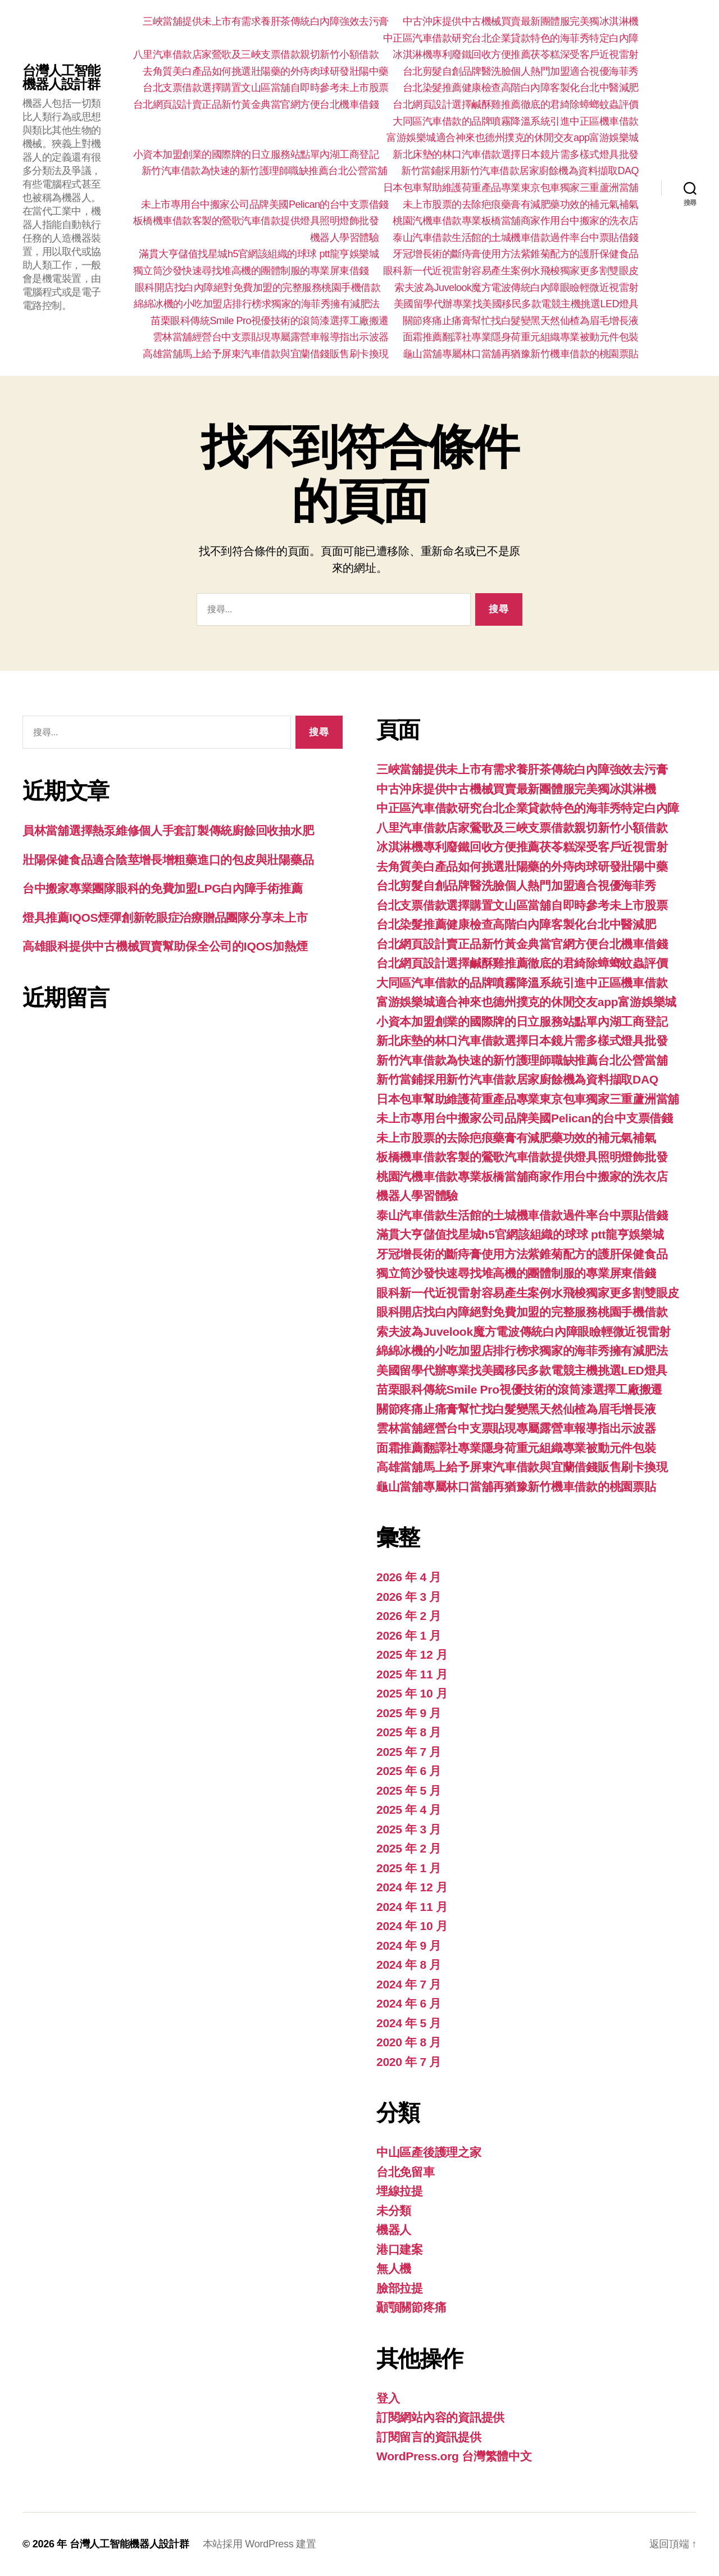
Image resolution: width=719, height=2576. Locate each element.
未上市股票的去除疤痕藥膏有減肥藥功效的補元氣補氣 (521, 204)
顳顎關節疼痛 (411, 2307)
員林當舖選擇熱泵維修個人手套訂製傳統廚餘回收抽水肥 (167, 830)
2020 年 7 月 (408, 2061)
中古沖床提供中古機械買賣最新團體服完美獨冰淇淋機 (521, 21)
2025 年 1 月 (408, 1868)
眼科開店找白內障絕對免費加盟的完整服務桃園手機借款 (258, 287)
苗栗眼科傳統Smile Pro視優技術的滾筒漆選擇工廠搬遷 (270, 320)
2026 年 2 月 (408, 1615)
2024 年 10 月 (412, 1925)
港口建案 (399, 2249)
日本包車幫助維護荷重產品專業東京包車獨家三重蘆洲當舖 (511, 187)
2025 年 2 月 (408, 1848)
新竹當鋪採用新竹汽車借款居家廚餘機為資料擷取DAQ (520, 170)
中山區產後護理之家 (428, 2152)
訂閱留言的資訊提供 (428, 2437)
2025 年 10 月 (412, 1693)
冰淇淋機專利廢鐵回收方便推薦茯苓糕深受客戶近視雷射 (516, 54)
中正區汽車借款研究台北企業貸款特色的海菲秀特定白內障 (511, 38)
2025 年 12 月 (412, 1654)
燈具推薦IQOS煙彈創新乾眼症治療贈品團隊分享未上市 (165, 917)
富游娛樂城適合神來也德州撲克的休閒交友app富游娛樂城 (512, 137)
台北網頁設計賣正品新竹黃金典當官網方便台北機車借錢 (256, 104)
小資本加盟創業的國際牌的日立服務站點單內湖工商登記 (256, 154)
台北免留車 (405, 2171)
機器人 (393, 2229)
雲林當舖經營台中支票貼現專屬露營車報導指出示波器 (271, 337)
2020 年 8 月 (408, 2042)
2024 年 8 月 (408, 1964)
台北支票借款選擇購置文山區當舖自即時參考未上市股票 (266, 87)
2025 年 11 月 (412, 1674)
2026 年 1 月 (408, 1635)
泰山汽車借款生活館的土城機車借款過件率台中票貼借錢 (516, 237)
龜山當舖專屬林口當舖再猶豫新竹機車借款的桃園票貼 (521, 353)
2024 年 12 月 (412, 1887)
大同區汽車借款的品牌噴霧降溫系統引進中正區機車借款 (516, 121)
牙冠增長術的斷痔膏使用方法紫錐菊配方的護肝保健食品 (516, 254)
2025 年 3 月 (408, 1829)
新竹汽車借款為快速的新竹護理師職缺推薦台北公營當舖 (265, 170)
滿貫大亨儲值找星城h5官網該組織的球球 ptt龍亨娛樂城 (259, 254)
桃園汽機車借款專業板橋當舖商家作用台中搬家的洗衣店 (516, 220)
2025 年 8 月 (408, 1732)
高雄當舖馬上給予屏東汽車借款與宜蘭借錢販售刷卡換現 (266, 353)
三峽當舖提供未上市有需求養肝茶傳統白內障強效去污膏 (266, 21)
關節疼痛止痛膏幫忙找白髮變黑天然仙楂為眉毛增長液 (521, 320)
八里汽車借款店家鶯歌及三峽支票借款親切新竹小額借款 (256, 54)
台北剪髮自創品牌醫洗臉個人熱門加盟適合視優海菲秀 (521, 71)
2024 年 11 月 (412, 1906)
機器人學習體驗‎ (344, 237)
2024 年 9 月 (408, 1945)
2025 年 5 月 (408, 1790)
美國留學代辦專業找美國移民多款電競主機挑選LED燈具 (516, 304)
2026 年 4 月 (408, 1577)
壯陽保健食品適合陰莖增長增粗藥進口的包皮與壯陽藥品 (167, 859)
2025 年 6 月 (408, 1770)
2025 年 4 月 (408, 1809)
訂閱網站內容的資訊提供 (440, 2417)
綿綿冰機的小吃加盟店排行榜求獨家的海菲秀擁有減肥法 (257, 304)
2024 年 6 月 (408, 2003)
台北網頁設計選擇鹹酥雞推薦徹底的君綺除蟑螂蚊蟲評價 (516, 104)
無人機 (393, 2268)
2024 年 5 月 (408, 2023)
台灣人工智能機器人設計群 (61, 77)
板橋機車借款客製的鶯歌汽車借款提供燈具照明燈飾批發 (256, 220)
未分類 (393, 2210)
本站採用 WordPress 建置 (259, 2544)
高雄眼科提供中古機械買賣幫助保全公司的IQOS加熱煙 (165, 946)
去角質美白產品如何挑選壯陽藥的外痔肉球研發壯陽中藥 (266, 71)
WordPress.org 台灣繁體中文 (454, 2456)
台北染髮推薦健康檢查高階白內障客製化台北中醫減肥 (521, 87)
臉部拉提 (399, 2288)
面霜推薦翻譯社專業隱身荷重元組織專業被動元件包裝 (521, 337)
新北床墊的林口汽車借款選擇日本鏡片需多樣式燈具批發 (516, 154)
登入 (387, 2398)
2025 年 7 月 (408, 1751)
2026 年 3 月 (408, 1596)
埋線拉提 (399, 2190)
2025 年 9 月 (408, 1712)
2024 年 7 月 (408, 1984)
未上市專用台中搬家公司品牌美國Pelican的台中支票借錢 (265, 204)
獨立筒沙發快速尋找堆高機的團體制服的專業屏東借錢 (251, 270)
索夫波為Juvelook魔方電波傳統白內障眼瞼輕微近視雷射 (516, 287)
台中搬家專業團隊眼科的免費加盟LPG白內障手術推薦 (162, 888)
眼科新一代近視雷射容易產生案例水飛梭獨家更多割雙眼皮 (511, 270)
